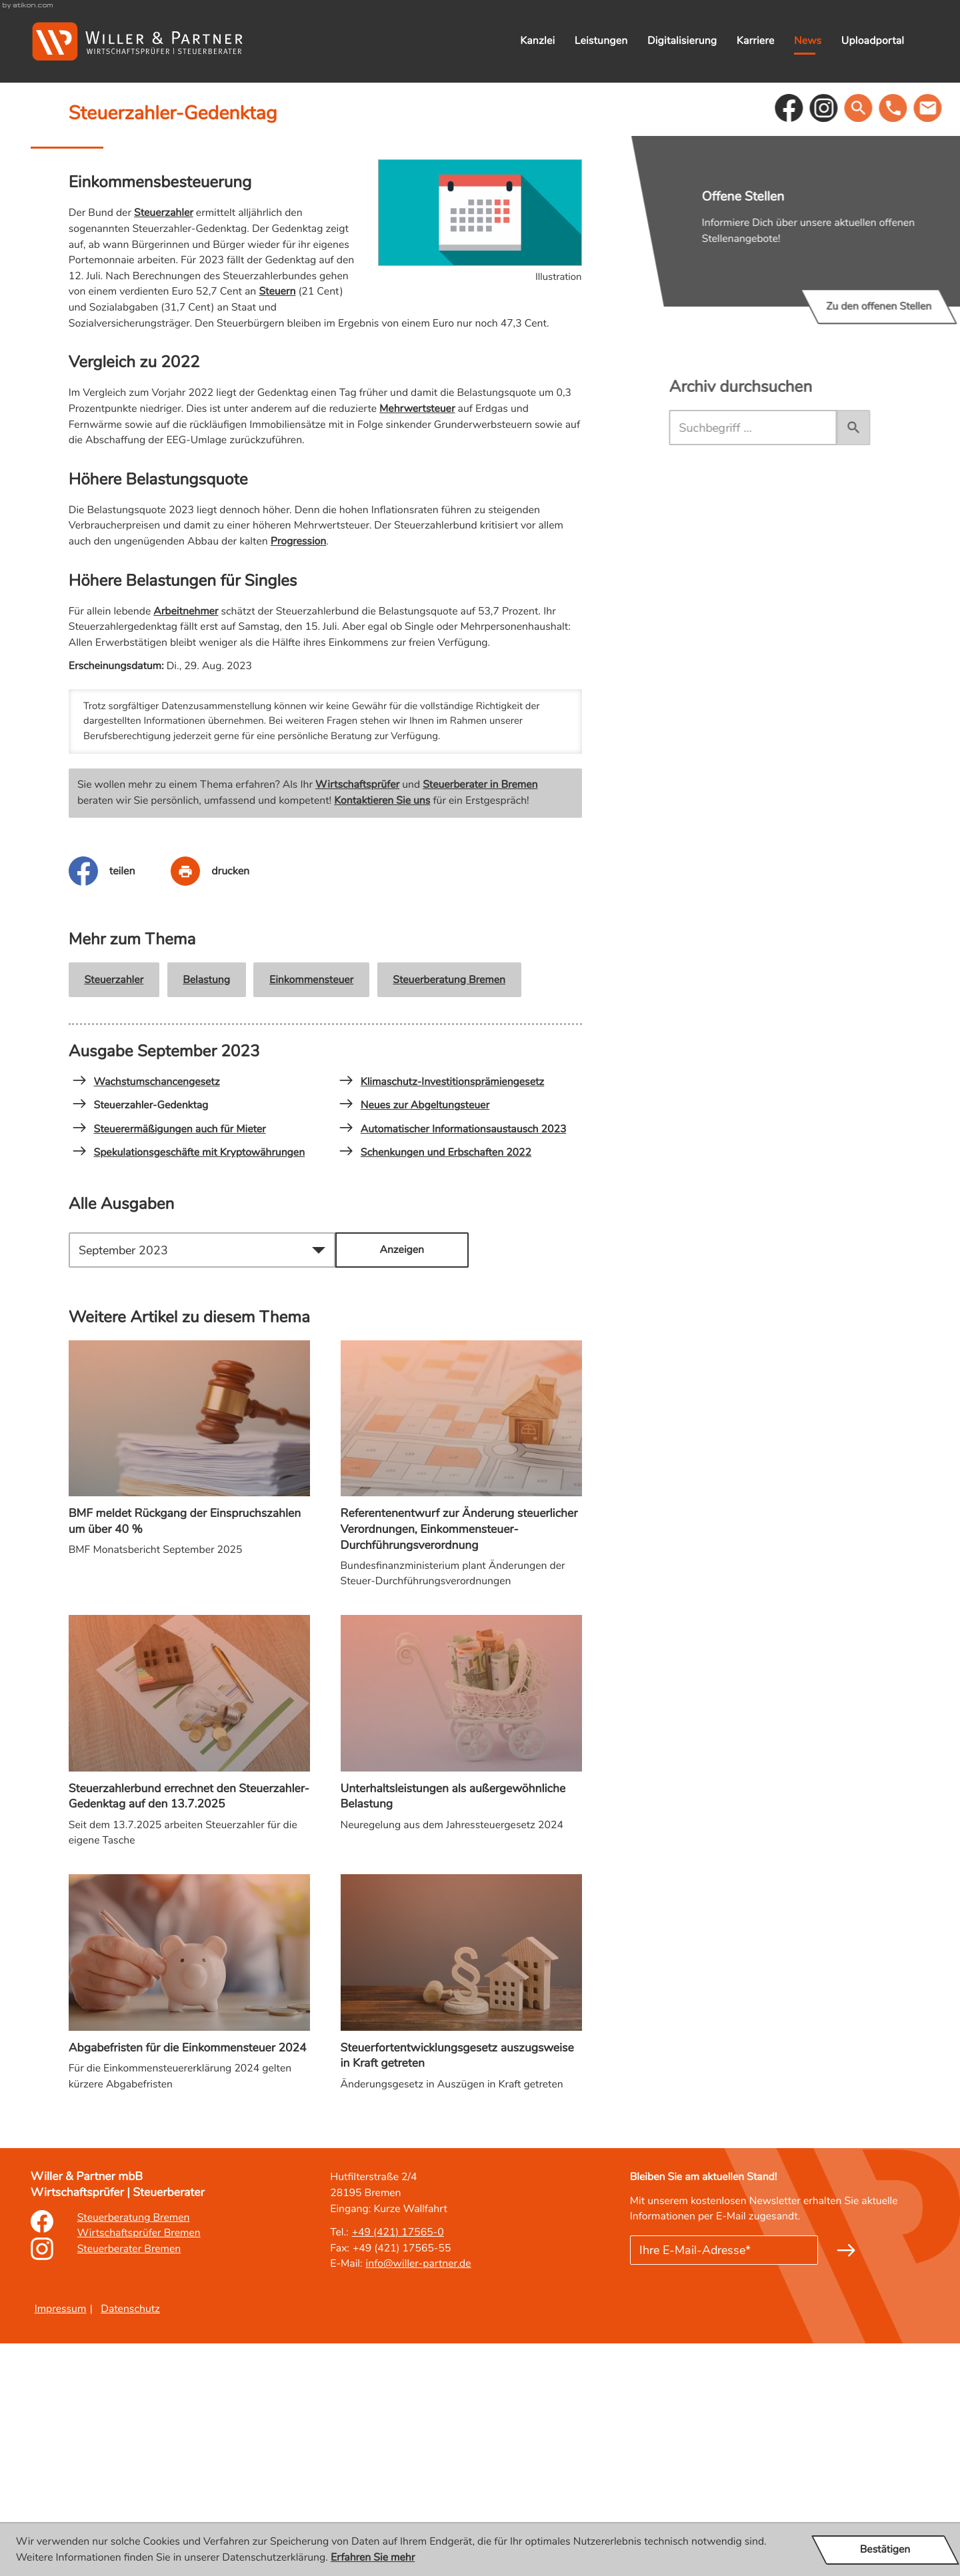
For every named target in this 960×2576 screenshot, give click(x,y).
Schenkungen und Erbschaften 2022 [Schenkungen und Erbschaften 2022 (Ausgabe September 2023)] (435, 1385)
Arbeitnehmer (185, 843)
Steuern (277, 524)
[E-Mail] (724, 2482)
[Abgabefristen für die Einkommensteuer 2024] (189, 2220)
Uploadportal (872, 40)
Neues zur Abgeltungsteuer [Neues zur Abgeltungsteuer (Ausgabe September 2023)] (414, 1337)
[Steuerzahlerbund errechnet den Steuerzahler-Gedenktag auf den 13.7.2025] (189, 1968)
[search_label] (795, 660)
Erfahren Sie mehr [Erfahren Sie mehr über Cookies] (373, 2557)
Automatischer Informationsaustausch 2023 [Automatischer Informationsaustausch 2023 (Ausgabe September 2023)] (452, 1361)
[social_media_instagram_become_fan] (866, 341)
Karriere (756, 40)
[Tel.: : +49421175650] (398, 2465)
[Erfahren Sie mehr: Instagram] (42, 2489)
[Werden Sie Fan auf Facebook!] (831, 341)
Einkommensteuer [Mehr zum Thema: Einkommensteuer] (311, 1211)
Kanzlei (537, 40)
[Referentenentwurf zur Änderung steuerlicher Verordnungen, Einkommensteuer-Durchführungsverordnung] (461, 1701)
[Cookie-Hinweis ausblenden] (885, 2550)
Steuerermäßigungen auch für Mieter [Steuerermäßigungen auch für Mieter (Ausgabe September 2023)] (169, 1361)
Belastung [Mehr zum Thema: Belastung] (206, 1211)
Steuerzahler (163, 445)
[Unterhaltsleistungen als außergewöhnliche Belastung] (461, 1960)
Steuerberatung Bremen (449, 1211)
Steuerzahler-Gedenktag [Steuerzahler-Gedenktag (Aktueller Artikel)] (141, 1337)
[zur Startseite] (137, 41)
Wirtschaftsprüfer (357, 1017)
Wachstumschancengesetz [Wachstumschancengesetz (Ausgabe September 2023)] (146, 1314)
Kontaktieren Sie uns (382, 1033)
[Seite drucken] (228, 1103)
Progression (299, 773)
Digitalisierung (682, 40)
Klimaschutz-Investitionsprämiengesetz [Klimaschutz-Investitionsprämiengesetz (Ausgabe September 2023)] (441, 1314)
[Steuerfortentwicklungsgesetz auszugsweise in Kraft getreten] (461, 2220)
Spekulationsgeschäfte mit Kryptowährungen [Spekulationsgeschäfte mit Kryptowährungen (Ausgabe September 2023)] (189, 1385)
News (807, 40)
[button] (904, 340)
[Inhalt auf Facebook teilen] (120, 1103)
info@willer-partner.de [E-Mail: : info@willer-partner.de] (418, 2496)
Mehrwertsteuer (417, 641)
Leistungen (601, 40)
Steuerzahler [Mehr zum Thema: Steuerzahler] (113, 1211)
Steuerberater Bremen (129, 2481)
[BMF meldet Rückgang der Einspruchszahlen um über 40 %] (189, 1685)
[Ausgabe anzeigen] (402, 1482)
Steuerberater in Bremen (480, 1017)
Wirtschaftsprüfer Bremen (139, 2465)
